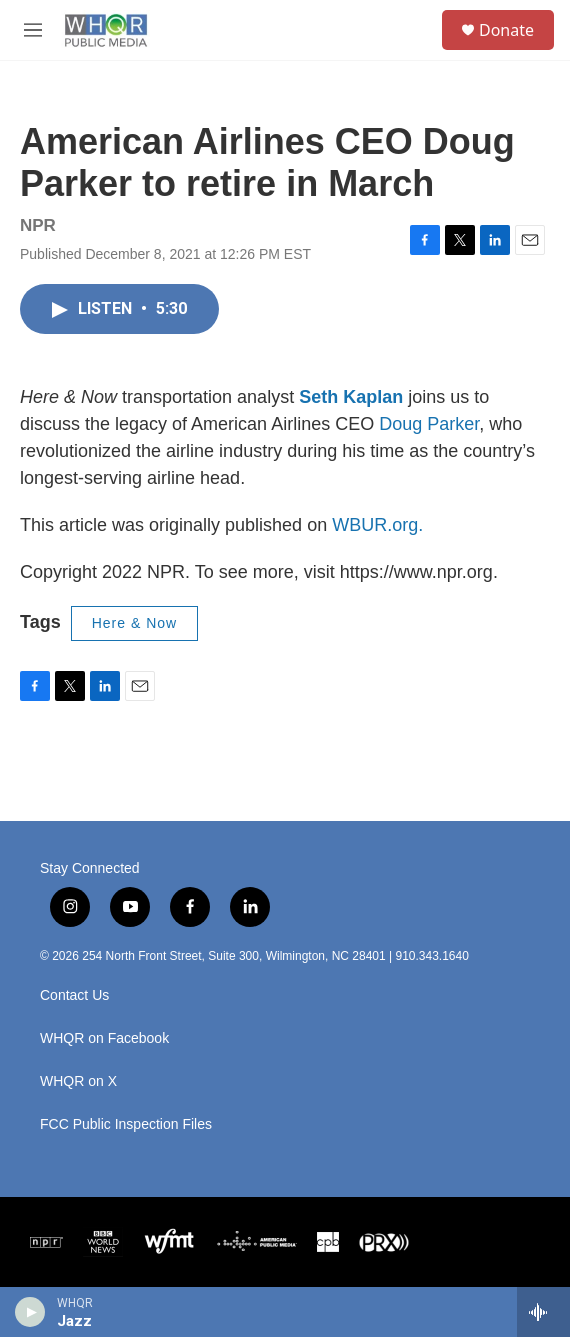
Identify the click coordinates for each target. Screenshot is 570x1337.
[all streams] (543, 1312)
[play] (30, 1312)
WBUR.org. (377, 525)
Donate (506, 30)
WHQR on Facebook (104, 1038)
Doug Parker (429, 424)
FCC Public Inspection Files (126, 1124)
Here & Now (134, 623)
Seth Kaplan (351, 397)
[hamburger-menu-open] (33, 30)
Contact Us (74, 995)
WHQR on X (78, 1081)
